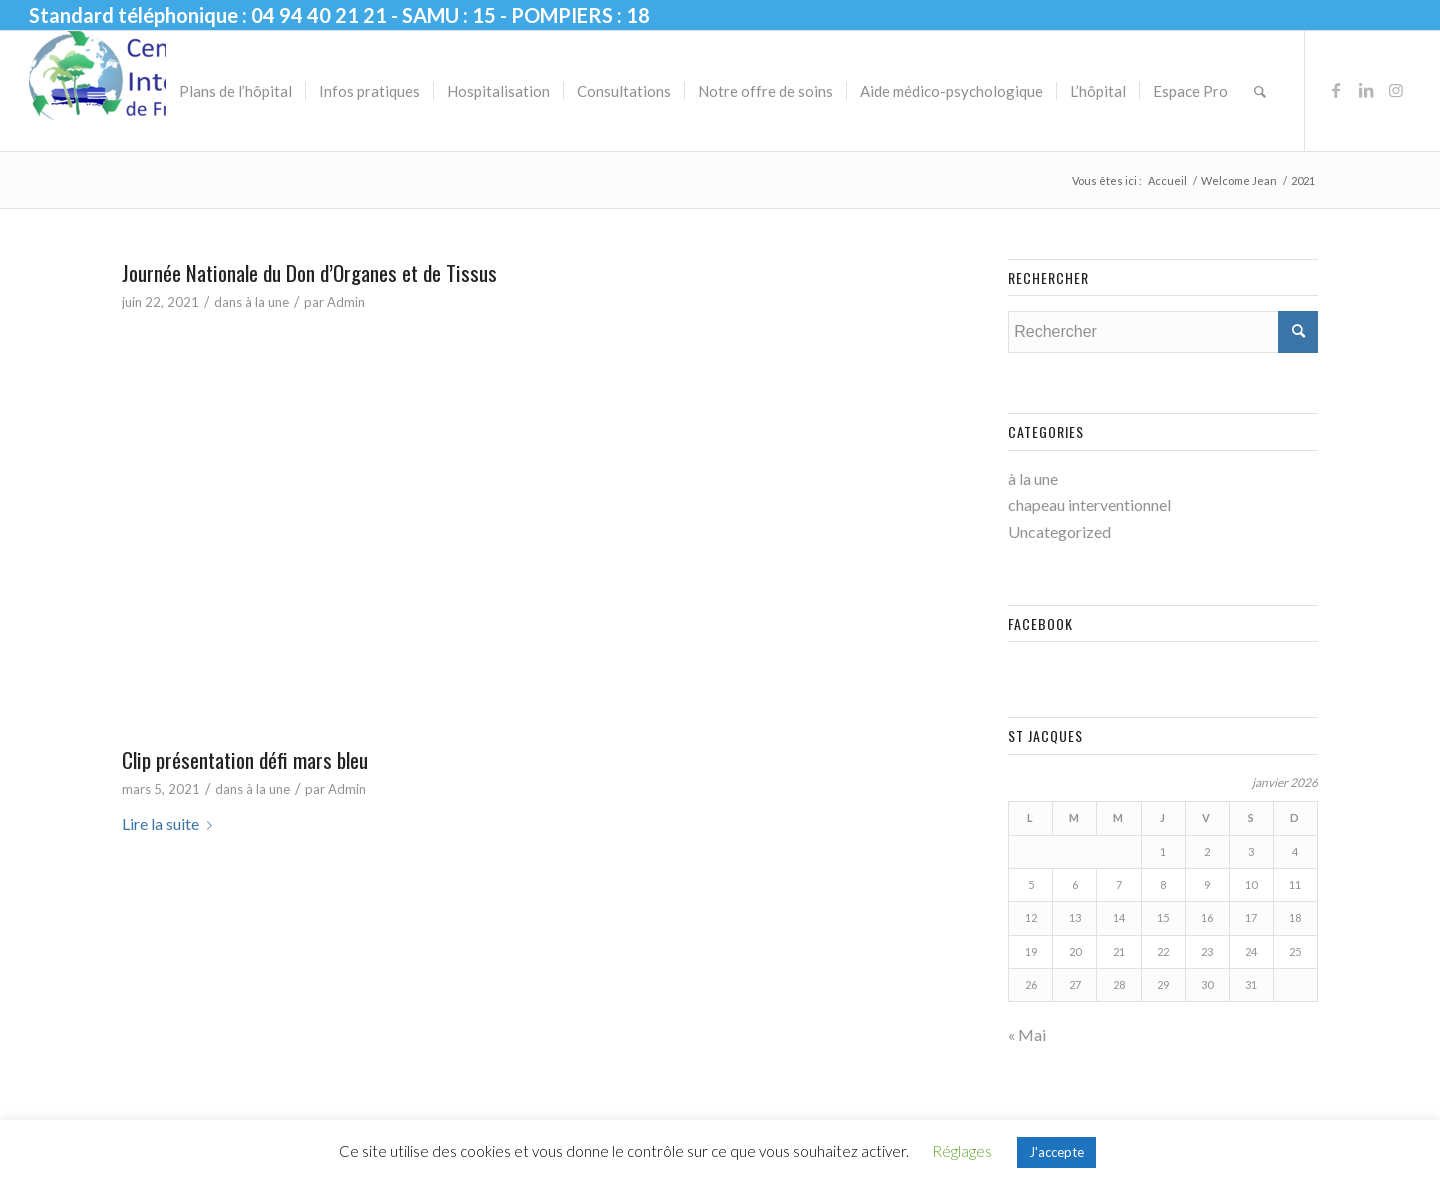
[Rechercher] (1260, 91)
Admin (346, 302)
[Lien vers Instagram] (1396, 90)
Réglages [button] (962, 1151)
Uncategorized (1059, 531)
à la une (267, 302)
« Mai (1027, 1034)
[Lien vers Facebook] (1336, 90)
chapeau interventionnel (1089, 504)
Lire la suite (171, 823)
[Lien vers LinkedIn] (1366, 90)
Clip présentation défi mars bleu (245, 759)
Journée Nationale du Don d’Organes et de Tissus (309, 272)
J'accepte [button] (1056, 1152)
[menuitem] (235, 91)
